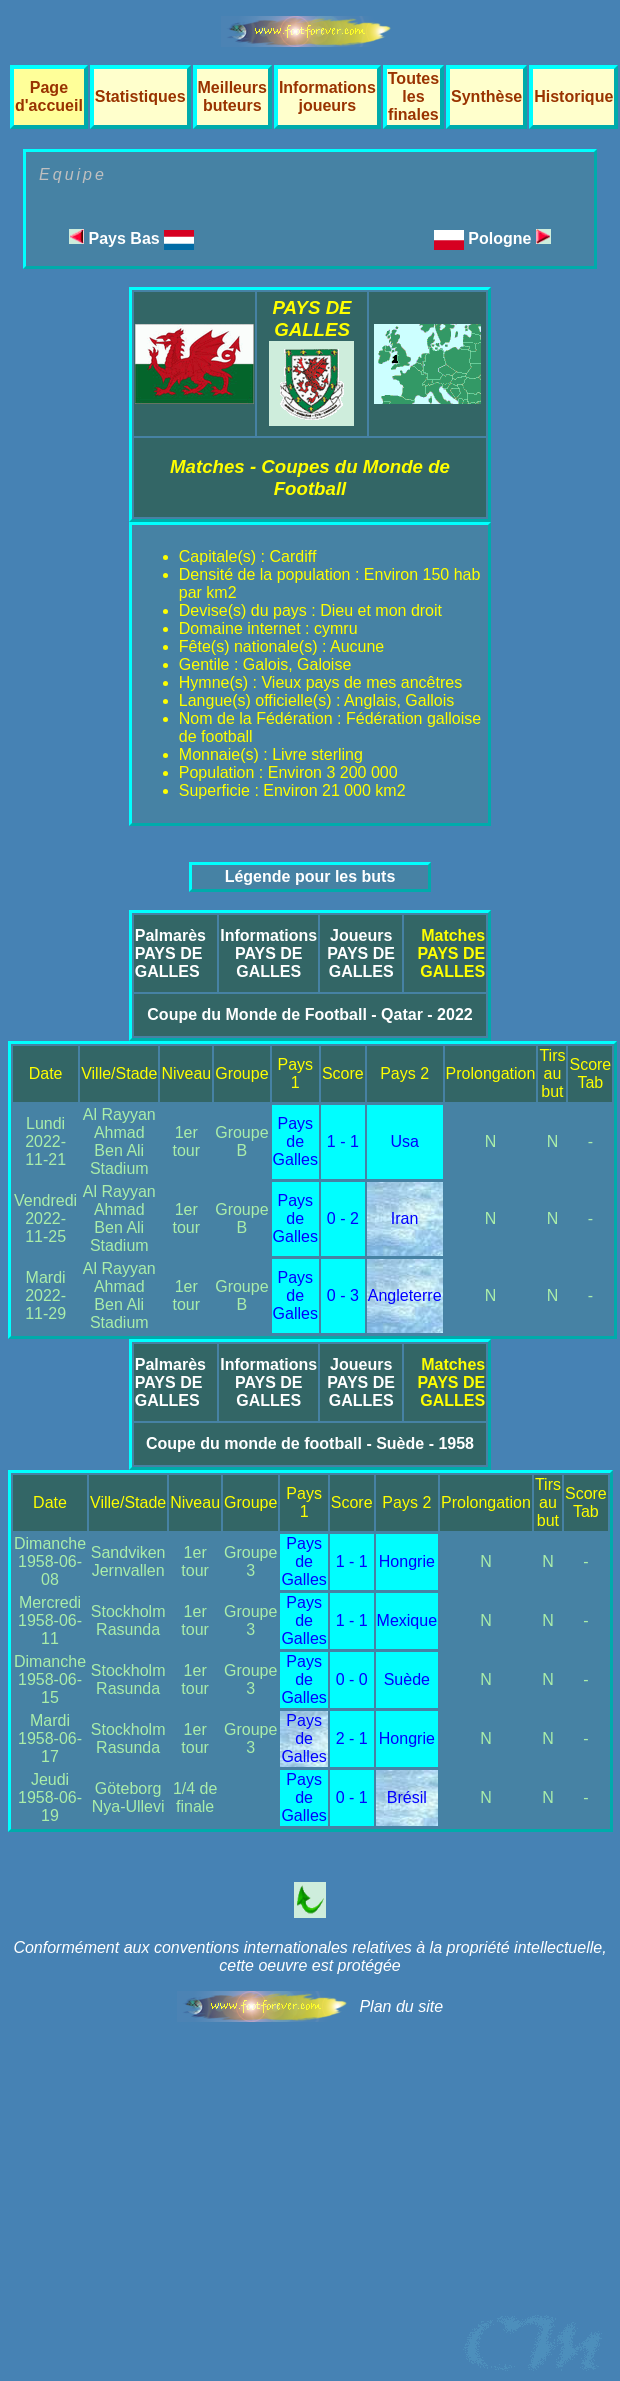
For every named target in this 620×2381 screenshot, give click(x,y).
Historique (573, 96)
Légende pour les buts (310, 876)
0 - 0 (352, 1679)
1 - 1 (343, 1141)
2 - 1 (352, 1738)
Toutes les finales (413, 96)
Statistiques (140, 96)
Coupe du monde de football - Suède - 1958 (310, 1443)
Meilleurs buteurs (232, 96)
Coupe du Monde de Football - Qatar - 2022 (309, 1014)
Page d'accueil (49, 96)
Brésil (407, 1797)
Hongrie (407, 1561)
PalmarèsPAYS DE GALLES (170, 953)
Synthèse (486, 96)
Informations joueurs (327, 96)
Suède (407, 1679)
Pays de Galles (295, 1141)
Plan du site (401, 2006)
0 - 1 (352, 1797)
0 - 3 (343, 1295)
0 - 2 (343, 1218)
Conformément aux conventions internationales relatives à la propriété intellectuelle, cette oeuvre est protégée (309, 1957)
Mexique (407, 1620)
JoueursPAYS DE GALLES (361, 953)
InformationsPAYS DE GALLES (268, 953)
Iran (405, 1218)
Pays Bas (131, 238)
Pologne (509, 238)
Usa (404, 1141)
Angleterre (405, 1295)
